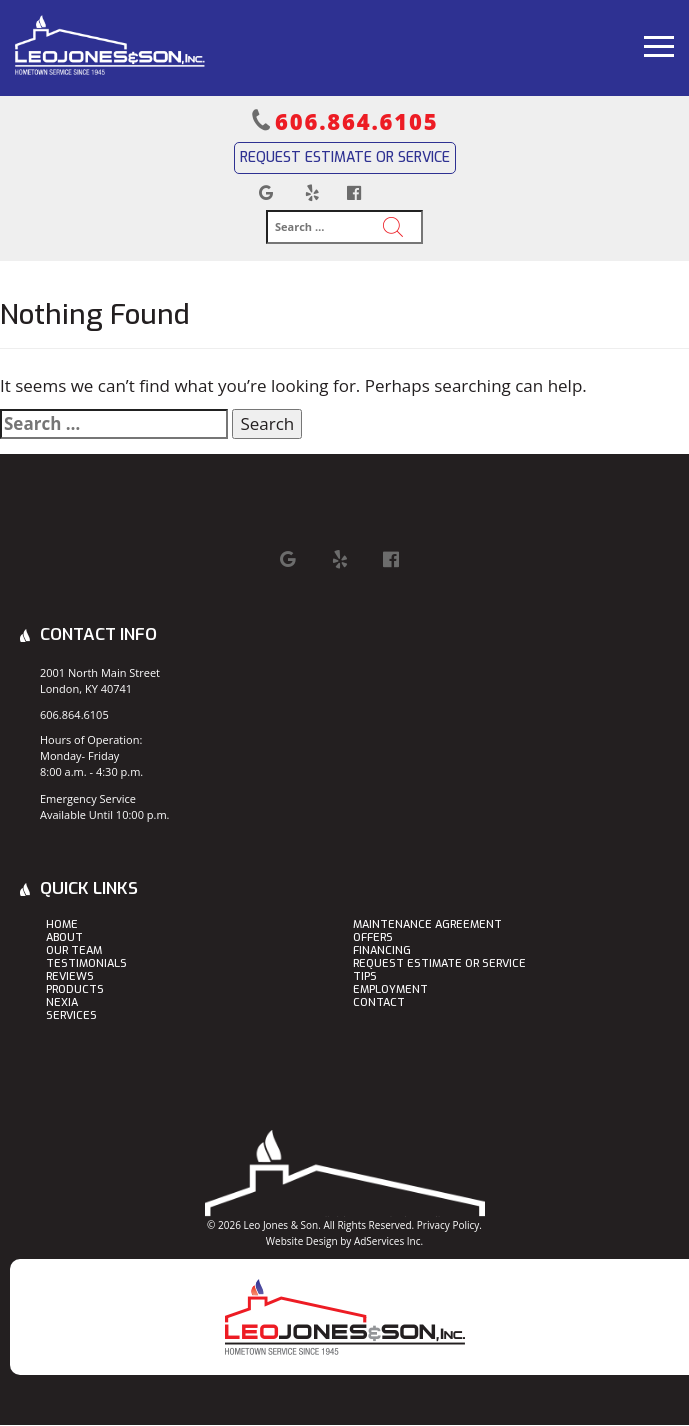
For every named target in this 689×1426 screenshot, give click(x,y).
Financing (382, 951)
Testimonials (86, 964)
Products (75, 990)
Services (71, 1016)
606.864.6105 (356, 121)
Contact (379, 1003)
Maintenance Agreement (427, 925)
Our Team (74, 951)
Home (62, 925)
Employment (390, 990)
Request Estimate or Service (345, 157)
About (64, 938)
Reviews (70, 977)
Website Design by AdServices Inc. (344, 1241)
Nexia (62, 1003)
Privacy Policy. (449, 1225)
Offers (373, 938)
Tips (365, 977)
